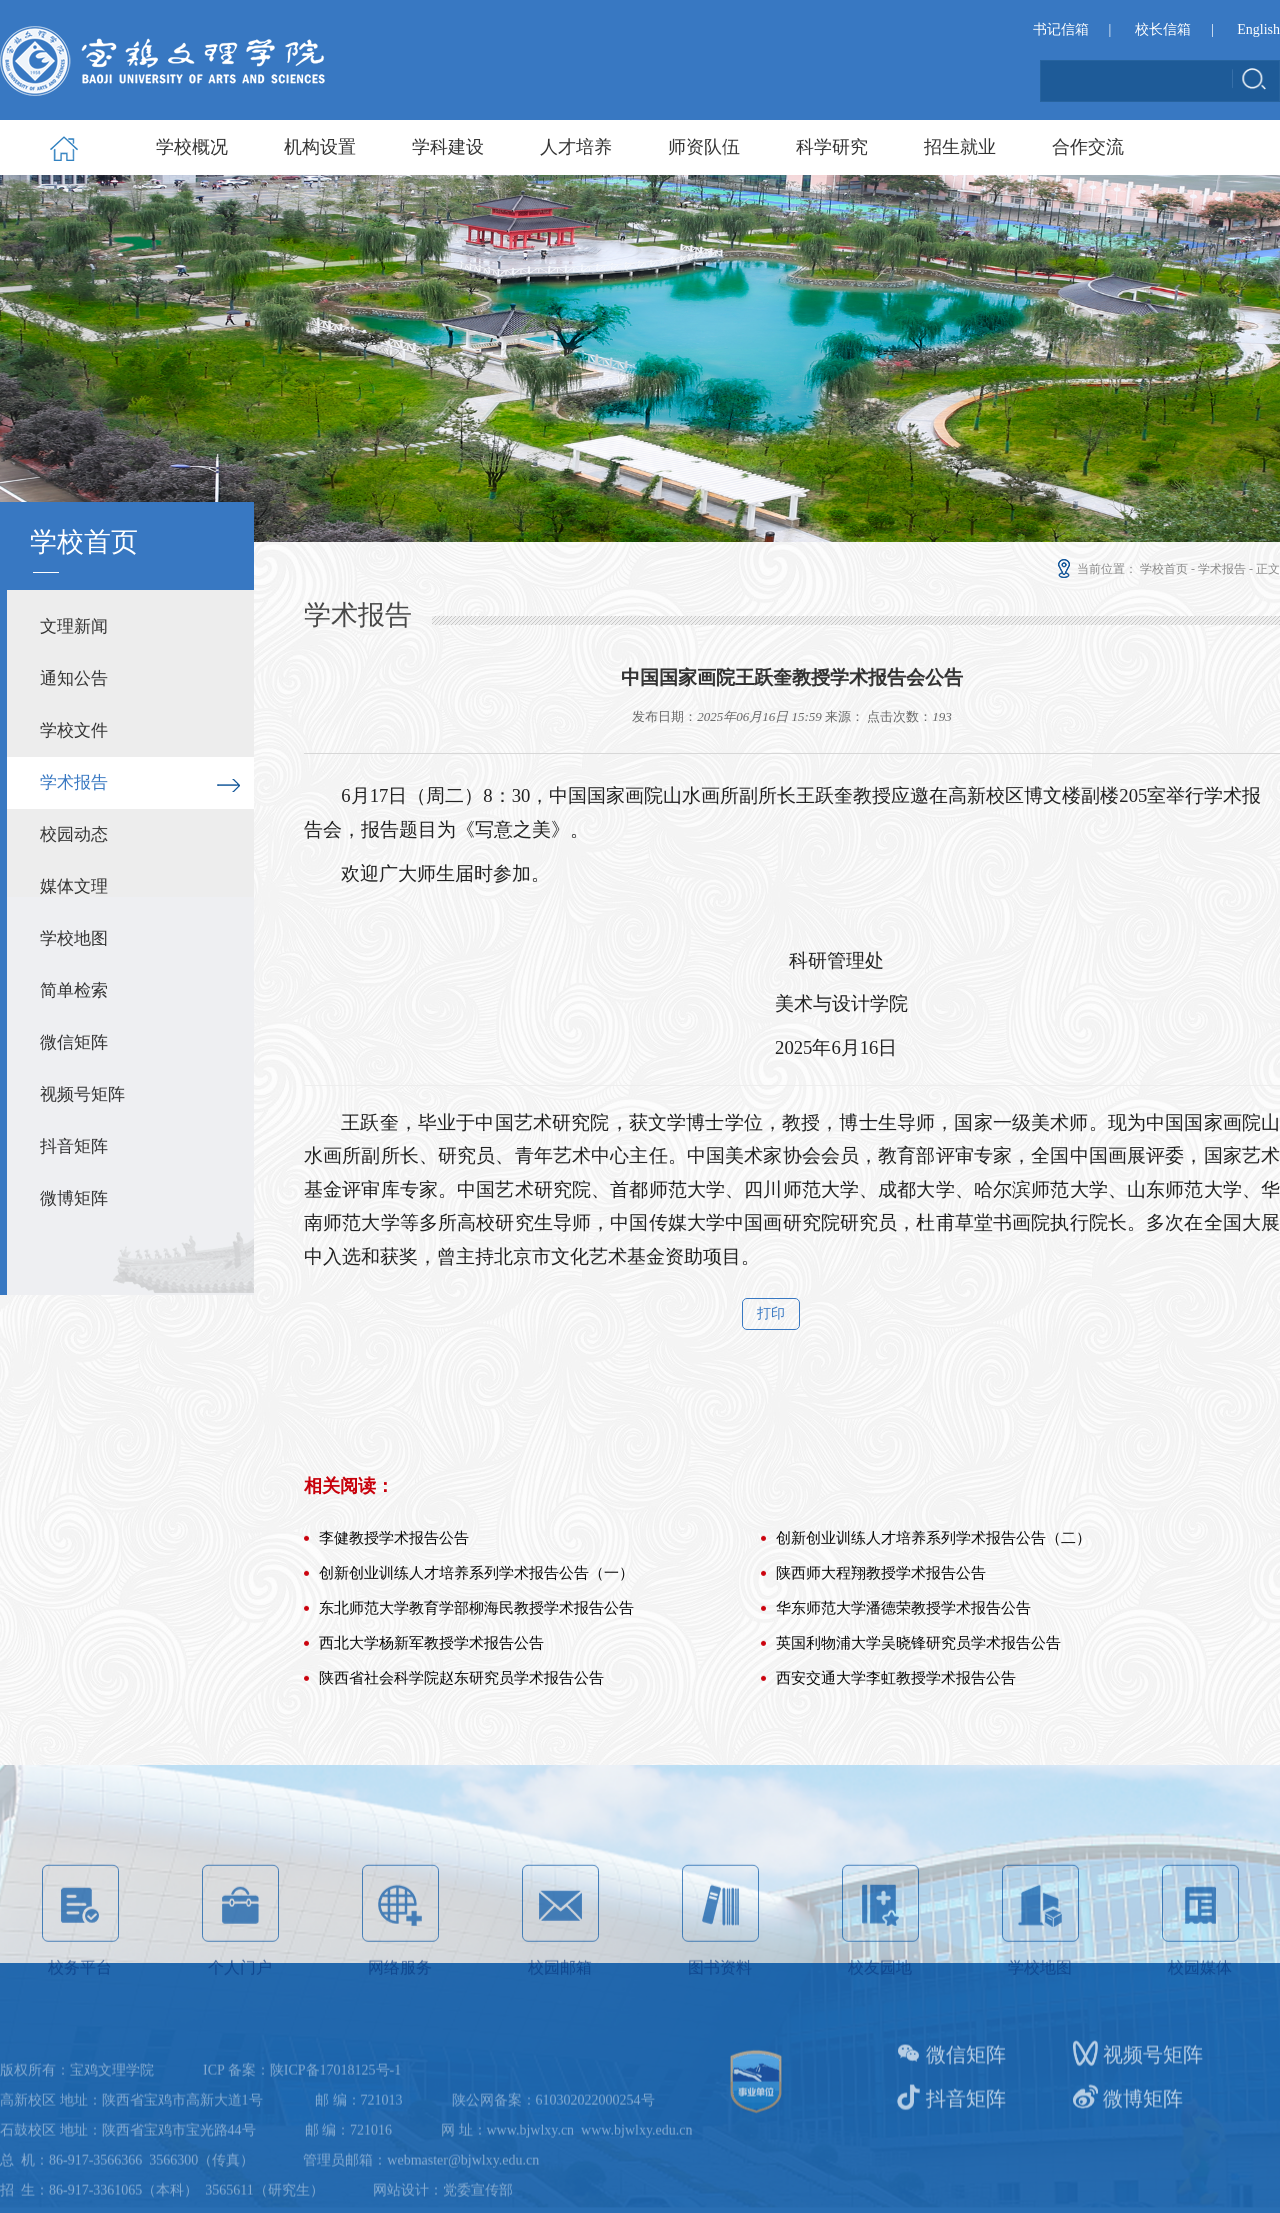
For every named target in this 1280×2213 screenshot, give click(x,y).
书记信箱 (1061, 29)
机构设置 (320, 147)
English (1258, 29)
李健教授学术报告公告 (394, 1657)
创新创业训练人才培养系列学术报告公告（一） (476, 1692)
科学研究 (832, 147)
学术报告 (74, 782)
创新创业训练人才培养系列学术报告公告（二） (933, 1657)
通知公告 (74, 678)
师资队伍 (704, 147)
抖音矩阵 (74, 1146)
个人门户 (240, 1989)
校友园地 (880, 1989)
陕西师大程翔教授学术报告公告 (881, 1692)
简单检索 (74, 990)
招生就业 (960, 147)
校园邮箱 (560, 1989)
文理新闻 (74, 626)
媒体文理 (74, 886)
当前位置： (1095, 569)
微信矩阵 (74, 1042)
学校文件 (74, 730)
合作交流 (1088, 147)
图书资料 (720, 1989)
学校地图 (74, 938)
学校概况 (192, 147)
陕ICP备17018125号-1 (335, 2134)
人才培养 (576, 147)
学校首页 (1164, 569)
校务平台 (80, 1989)
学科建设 (448, 147)
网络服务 (400, 1989)
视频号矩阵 (82, 1094)
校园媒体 (1200, 1989)
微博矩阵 (74, 1198)
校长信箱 (1163, 29)
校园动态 (74, 834)
